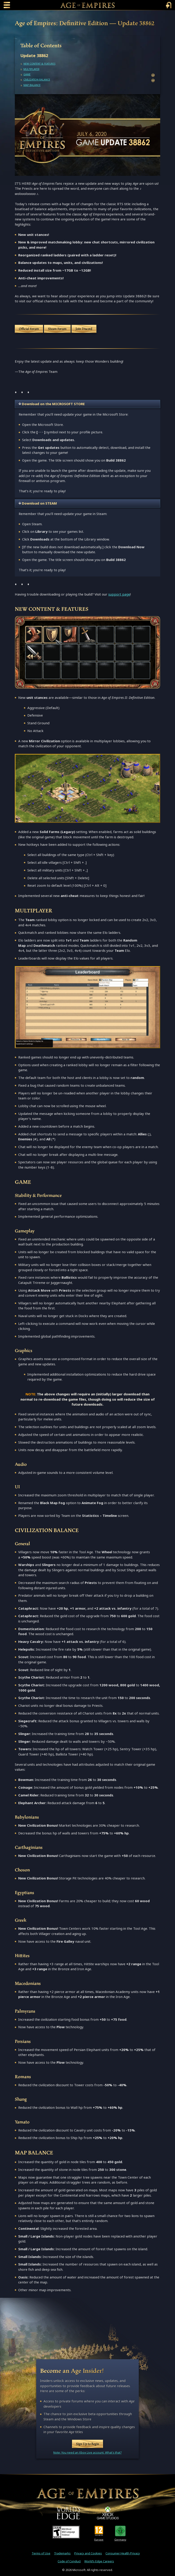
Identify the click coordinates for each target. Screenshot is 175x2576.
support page (119, 594)
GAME (27, 74)
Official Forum (29, 329)
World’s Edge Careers (99, 2561)
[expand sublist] (153, 75)
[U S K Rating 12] (120, 2531)
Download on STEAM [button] (37, 503)
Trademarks (62, 2553)
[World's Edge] (68, 2513)
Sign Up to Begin (87, 2444)
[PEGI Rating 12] (99, 2531)
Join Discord (84, 329)
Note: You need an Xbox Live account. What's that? (87, 2452)
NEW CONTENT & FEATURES (39, 64)
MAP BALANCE (32, 85)
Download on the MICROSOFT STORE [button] (51, 404)
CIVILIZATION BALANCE (36, 79)
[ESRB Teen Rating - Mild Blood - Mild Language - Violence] (66, 2532)
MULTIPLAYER (31, 69)
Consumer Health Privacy (123, 2553)
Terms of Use (41, 2553)
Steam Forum (57, 329)
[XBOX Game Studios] (108, 2513)
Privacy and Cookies (88, 2553)
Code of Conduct (69, 2561)
